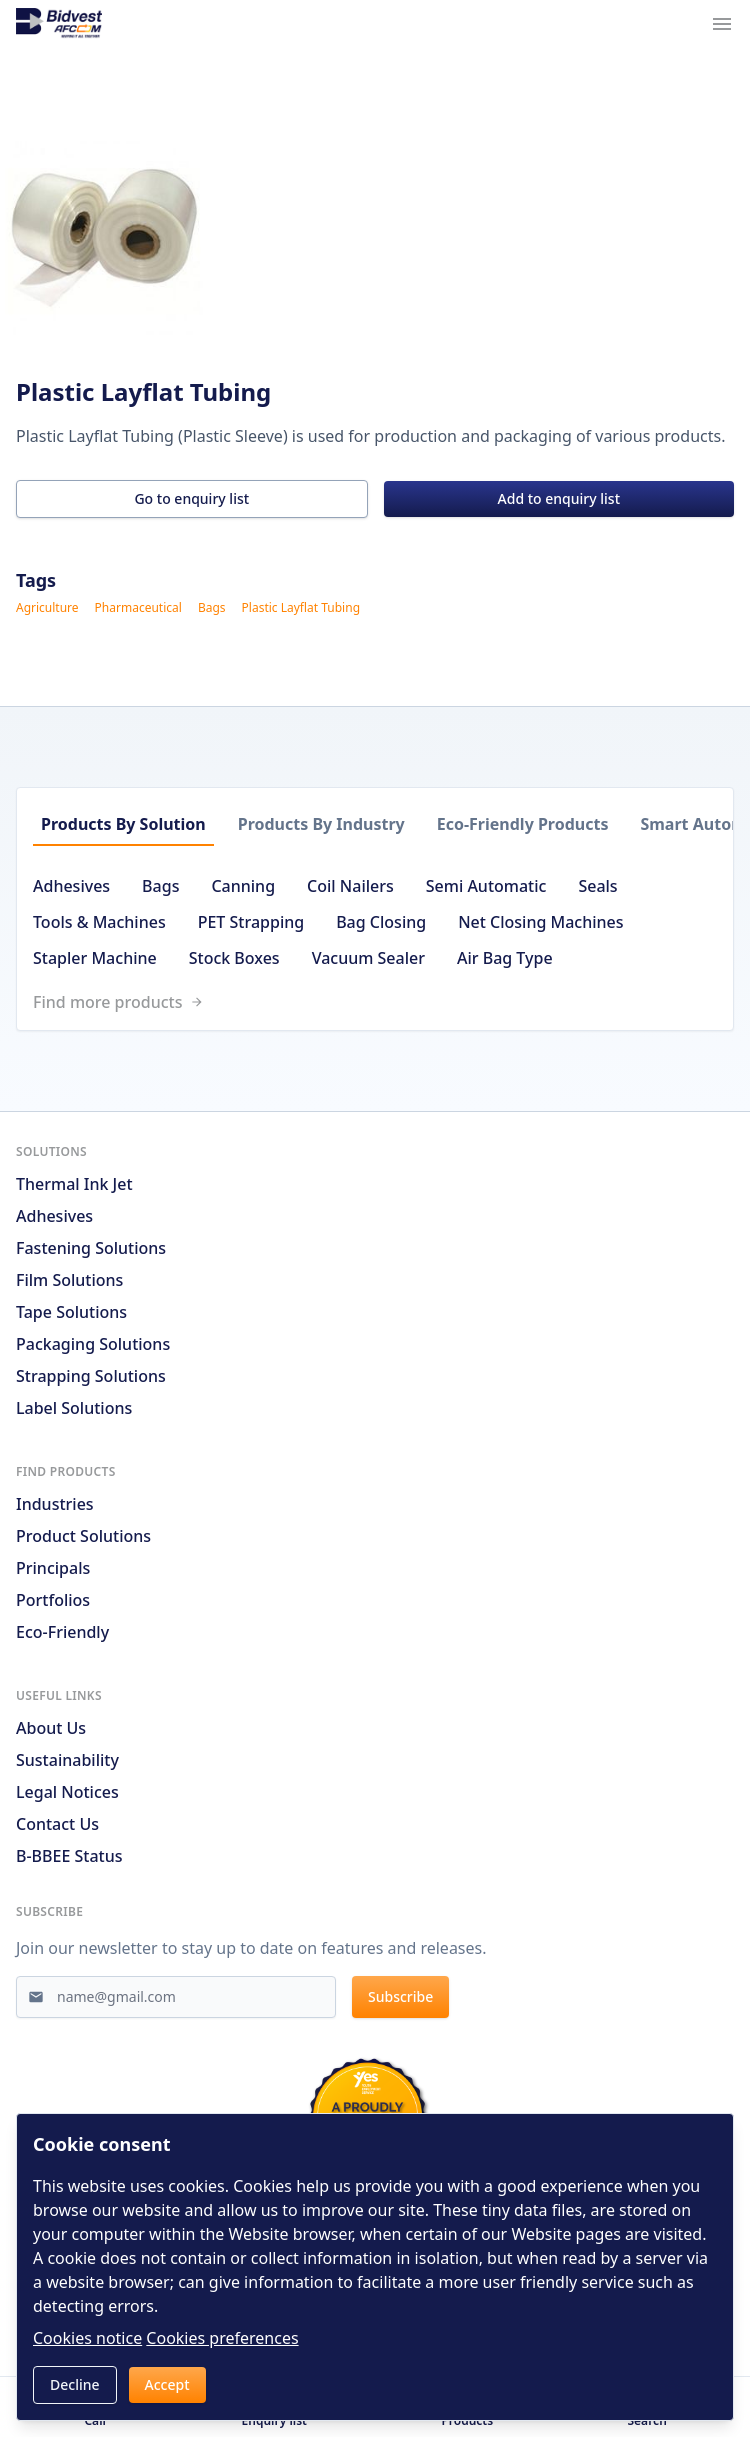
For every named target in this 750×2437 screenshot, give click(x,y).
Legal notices (67, 1792)
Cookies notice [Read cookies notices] (87, 2338)
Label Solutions (74, 1408)
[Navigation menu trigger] (722, 24)
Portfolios (53, 1600)
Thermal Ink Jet (74, 1184)
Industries (55, 1504)
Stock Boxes (234, 958)
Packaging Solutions (93, 1344)
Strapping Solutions (91, 1376)
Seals (597, 886)
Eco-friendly (62, 1632)
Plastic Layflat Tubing (301, 608)
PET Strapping (251, 922)
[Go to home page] (59, 24)
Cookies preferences (222, 2338)
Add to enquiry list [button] (559, 498)
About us (51, 1728)
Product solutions (83, 1536)
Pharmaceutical (138, 608)
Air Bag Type (505, 958)
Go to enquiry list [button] (191, 498)
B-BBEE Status (69, 1856)
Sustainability (67, 1760)
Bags (212, 608)
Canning (243, 886)
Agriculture (47, 608)
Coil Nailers (350, 886)
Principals (53, 1568)
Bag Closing (381, 922)
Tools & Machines (99, 922)
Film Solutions (69, 1280)
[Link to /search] (383, 1002)
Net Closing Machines (540, 922)
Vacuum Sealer (368, 958)
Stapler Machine (95, 958)
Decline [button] (75, 2384)
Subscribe (400, 1996)
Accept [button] (167, 2384)
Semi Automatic (486, 886)
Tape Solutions (71, 1312)
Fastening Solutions (91, 1248)
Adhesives (71, 886)
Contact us (57, 1824)
